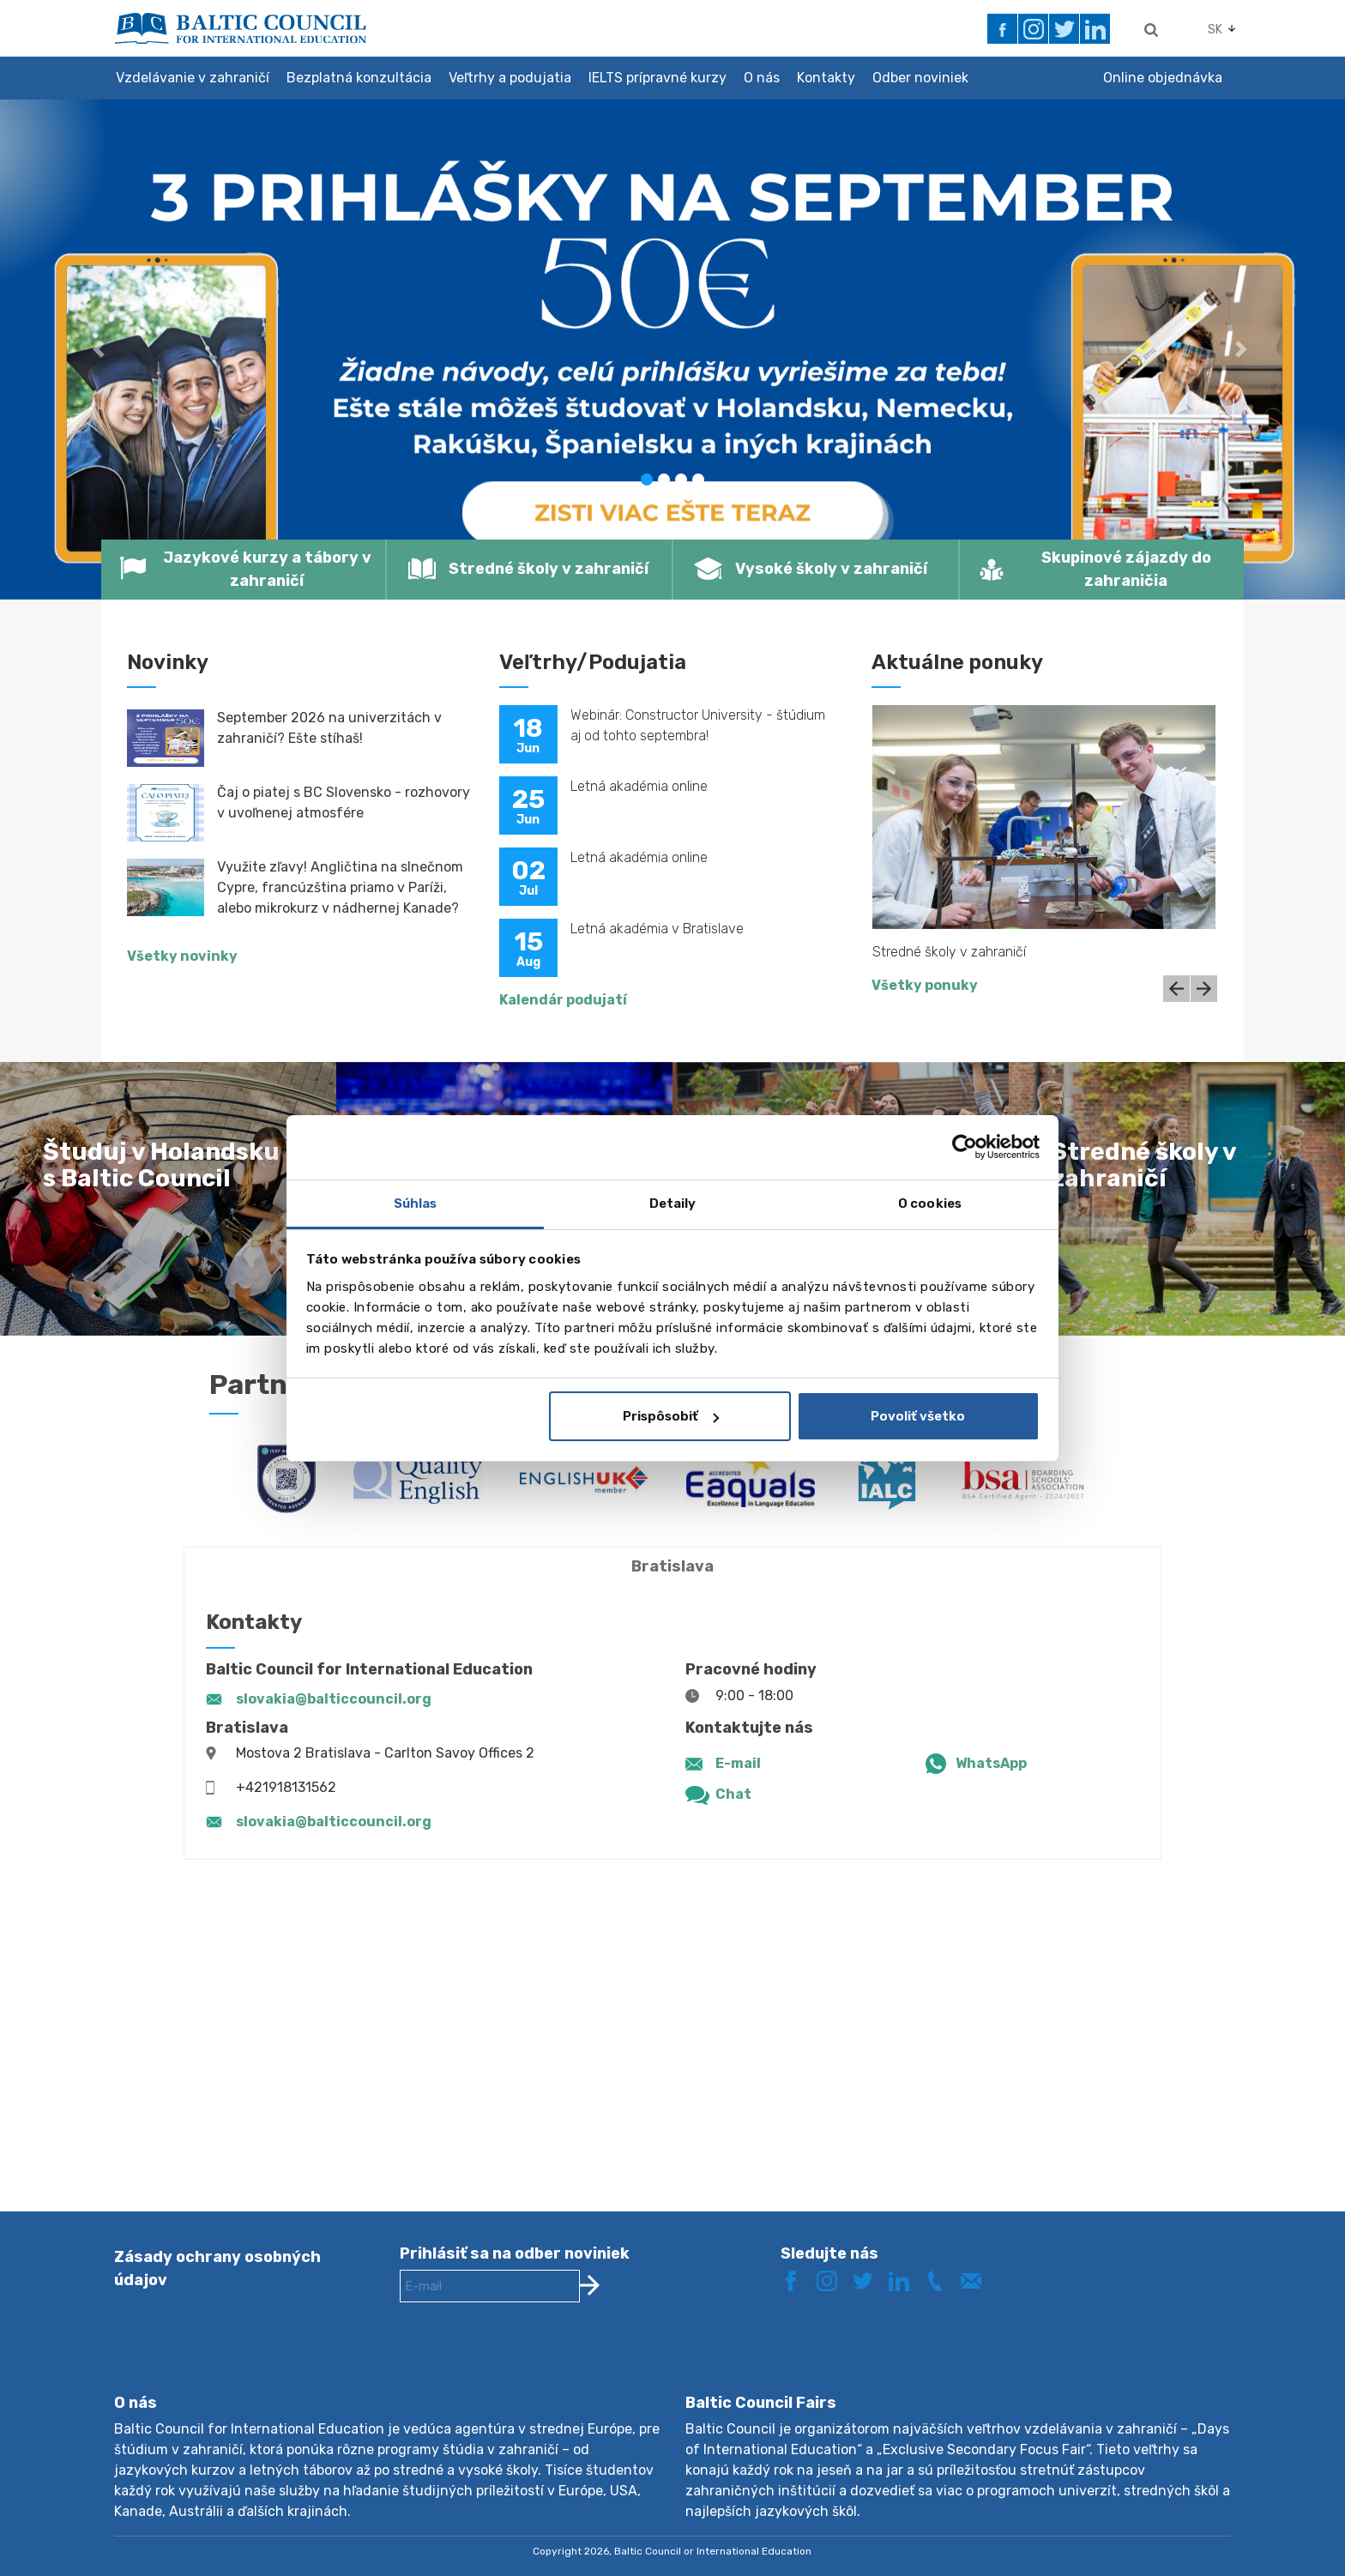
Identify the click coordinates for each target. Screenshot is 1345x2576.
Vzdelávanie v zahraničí (192, 77)
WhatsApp (991, 1763)
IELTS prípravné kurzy (657, 77)
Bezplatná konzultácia (358, 77)
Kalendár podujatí (563, 1000)
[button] (101, 350)
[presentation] (530, 2361)
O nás (762, 77)
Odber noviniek (920, 77)
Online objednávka (1162, 77)
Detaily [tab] (673, 1203)
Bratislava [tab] (672, 1566)
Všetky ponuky (925, 985)
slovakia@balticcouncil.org (333, 1699)
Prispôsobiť (671, 1416)
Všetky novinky (182, 956)
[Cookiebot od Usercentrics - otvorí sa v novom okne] (965, 1147)
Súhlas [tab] (415, 1203)
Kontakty (826, 77)
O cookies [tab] (930, 1203)
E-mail (738, 1763)
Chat (733, 1794)
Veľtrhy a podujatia (510, 77)
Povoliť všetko (918, 1416)
